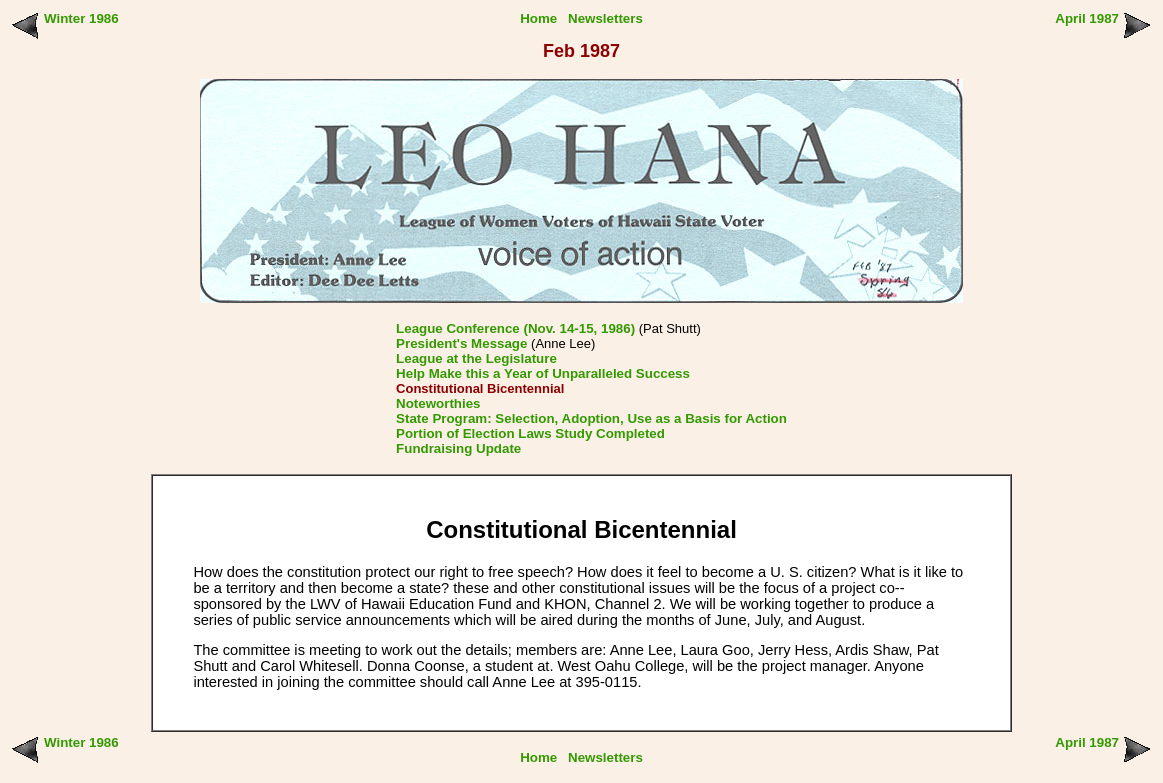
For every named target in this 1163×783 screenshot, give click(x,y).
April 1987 (1087, 18)
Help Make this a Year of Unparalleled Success (543, 373)
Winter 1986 (81, 18)
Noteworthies (438, 403)
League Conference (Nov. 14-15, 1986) (515, 328)
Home (538, 18)
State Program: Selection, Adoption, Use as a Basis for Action (591, 418)
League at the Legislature (476, 358)
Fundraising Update (458, 448)
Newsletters (605, 18)
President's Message (461, 343)
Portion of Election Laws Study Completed (530, 433)
